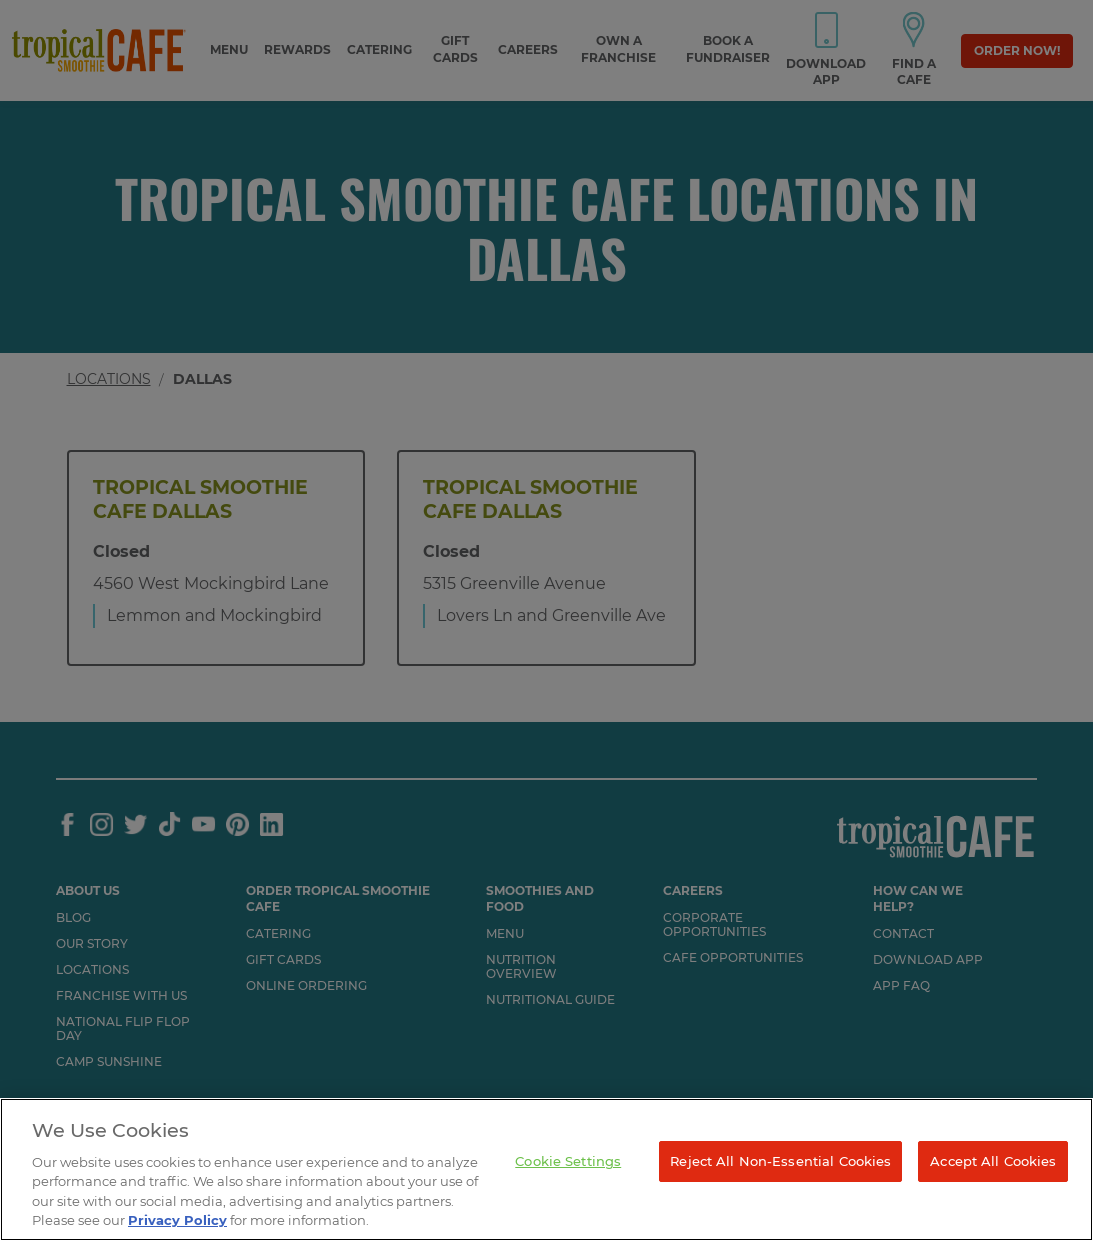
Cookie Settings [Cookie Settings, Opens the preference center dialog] (568, 1161)
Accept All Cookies (993, 1161)
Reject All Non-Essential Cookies (780, 1161)
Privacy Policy (177, 1220)
